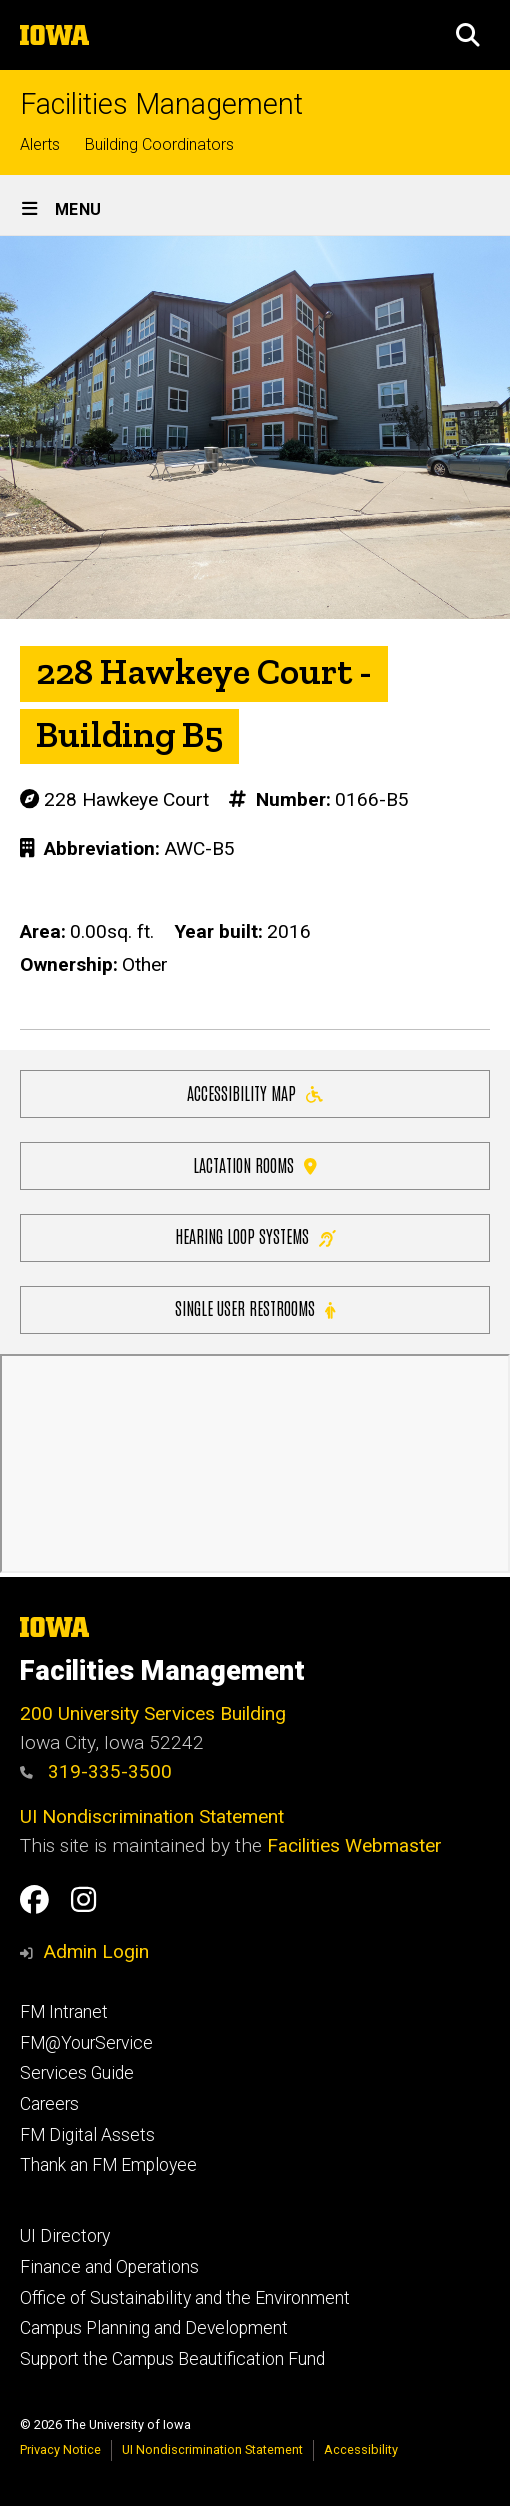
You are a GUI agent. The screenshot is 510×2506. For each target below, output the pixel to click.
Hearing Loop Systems (255, 1235)
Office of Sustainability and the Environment (185, 2298)
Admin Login (96, 1951)
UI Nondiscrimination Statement (152, 1816)
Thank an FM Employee (108, 2165)
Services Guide (77, 2073)
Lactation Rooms (255, 1163)
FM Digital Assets (87, 2135)
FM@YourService (86, 2043)
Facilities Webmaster (354, 1845)
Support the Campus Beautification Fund (172, 2359)
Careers (49, 2104)
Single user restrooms (255, 1307)
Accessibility (361, 2449)
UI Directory (65, 2236)
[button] (468, 35)
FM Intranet (64, 2012)
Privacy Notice (60, 2449)
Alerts (40, 144)
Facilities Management (161, 104)
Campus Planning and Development (154, 2328)
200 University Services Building (153, 1713)
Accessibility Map (255, 1091)
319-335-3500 (96, 1771)
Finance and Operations (109, 2267)
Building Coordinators (159, 144)
